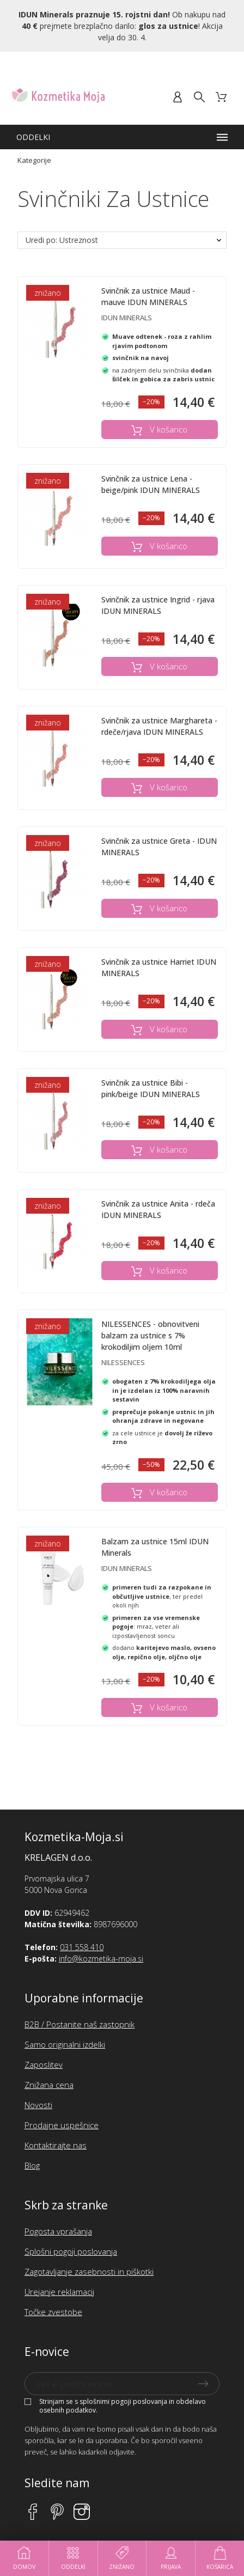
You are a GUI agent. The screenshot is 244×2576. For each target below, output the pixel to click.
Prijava (171, 2558)
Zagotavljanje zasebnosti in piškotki (89, 2271)
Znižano (122, 2558)
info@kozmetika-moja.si (101, 1958)
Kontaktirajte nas (56, 2145)
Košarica (219, 2558)
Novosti (38, 2104)
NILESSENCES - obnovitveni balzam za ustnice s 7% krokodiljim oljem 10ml (150, 1335)
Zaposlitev (44, 2064)
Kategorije (34, 160)
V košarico (159, 430)
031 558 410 (81, 1947)
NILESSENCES (123, 1362)
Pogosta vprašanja (58, 2231)
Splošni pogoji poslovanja (71, 2251)
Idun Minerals (126, 317)
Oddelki (73, 2558)
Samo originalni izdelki (65, 2044)
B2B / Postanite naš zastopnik (80, 2024)
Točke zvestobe (53, 2311)
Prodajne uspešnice (62, 2125)
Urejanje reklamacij (59, 2291)
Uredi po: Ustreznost (62, 240)
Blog (32, 2165)
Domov (24, 2558)
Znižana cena (49, 2084)
